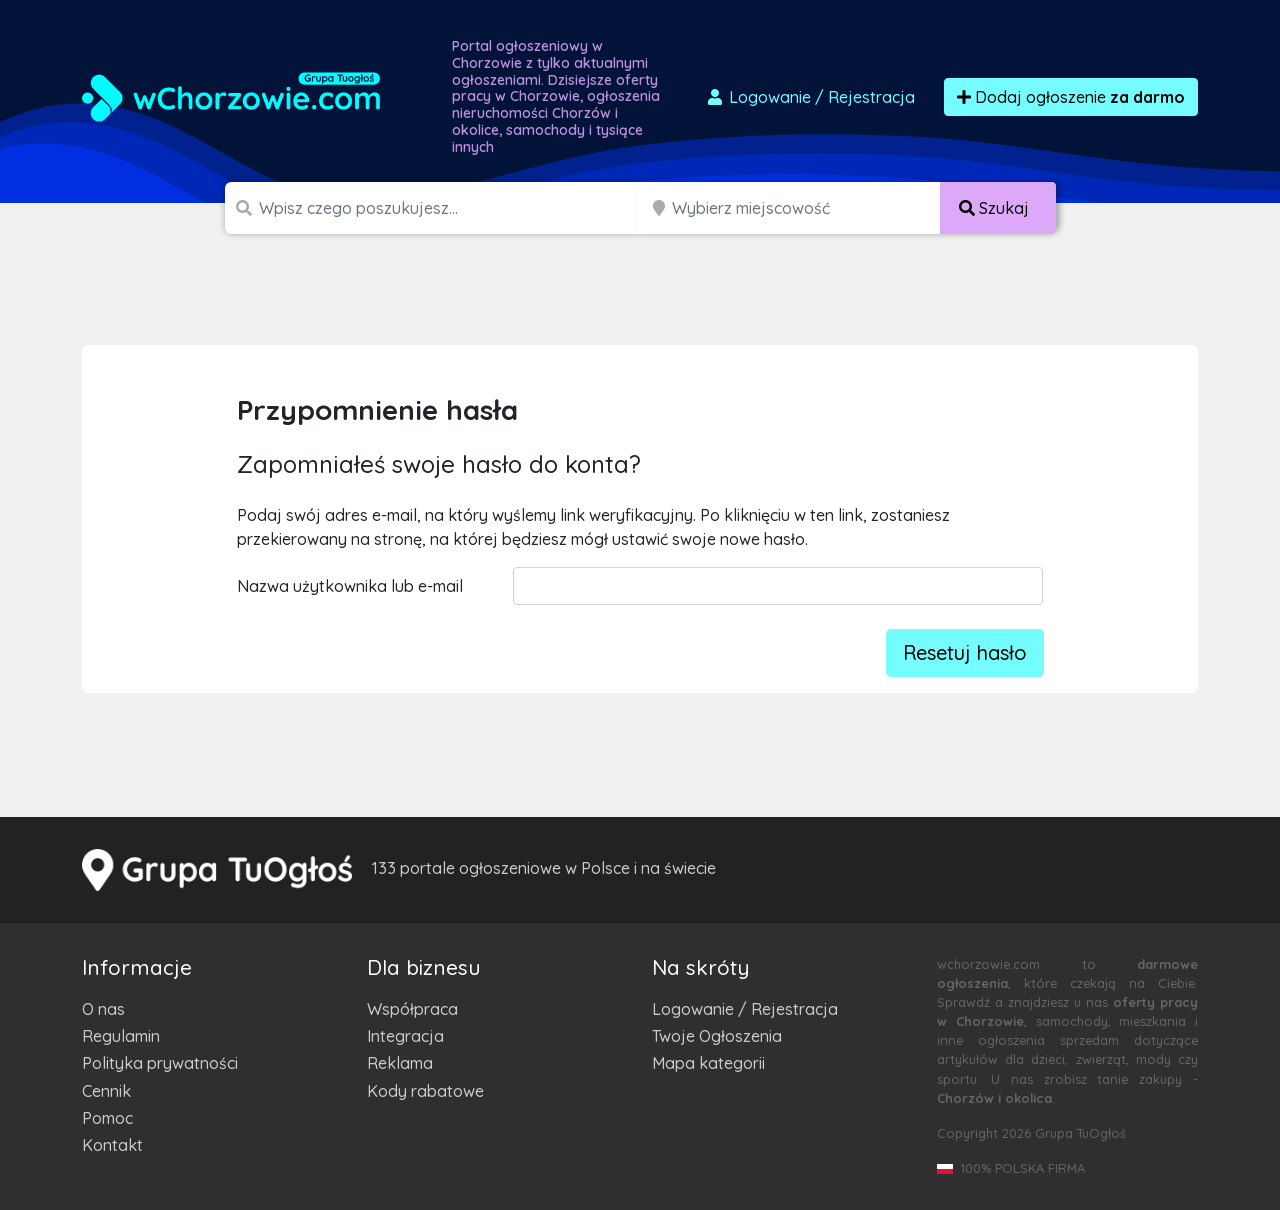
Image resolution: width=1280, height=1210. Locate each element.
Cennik (106, 1091)
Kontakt (112, 1145)
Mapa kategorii (708, 1063)
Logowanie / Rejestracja (745, 1009)
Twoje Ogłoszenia (717, 1036)
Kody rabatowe (425, 1091)
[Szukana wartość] (450, 207)
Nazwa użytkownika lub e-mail (350, 586)
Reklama (400, 1063)
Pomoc (107, 1118)
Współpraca (412, 1009)
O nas (103, 1009)
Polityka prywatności (160, 1063)
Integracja (405, 1036)
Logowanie (810, 97)
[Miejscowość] (806, 207)
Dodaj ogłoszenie (1071, 97)
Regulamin (121, 1036)
